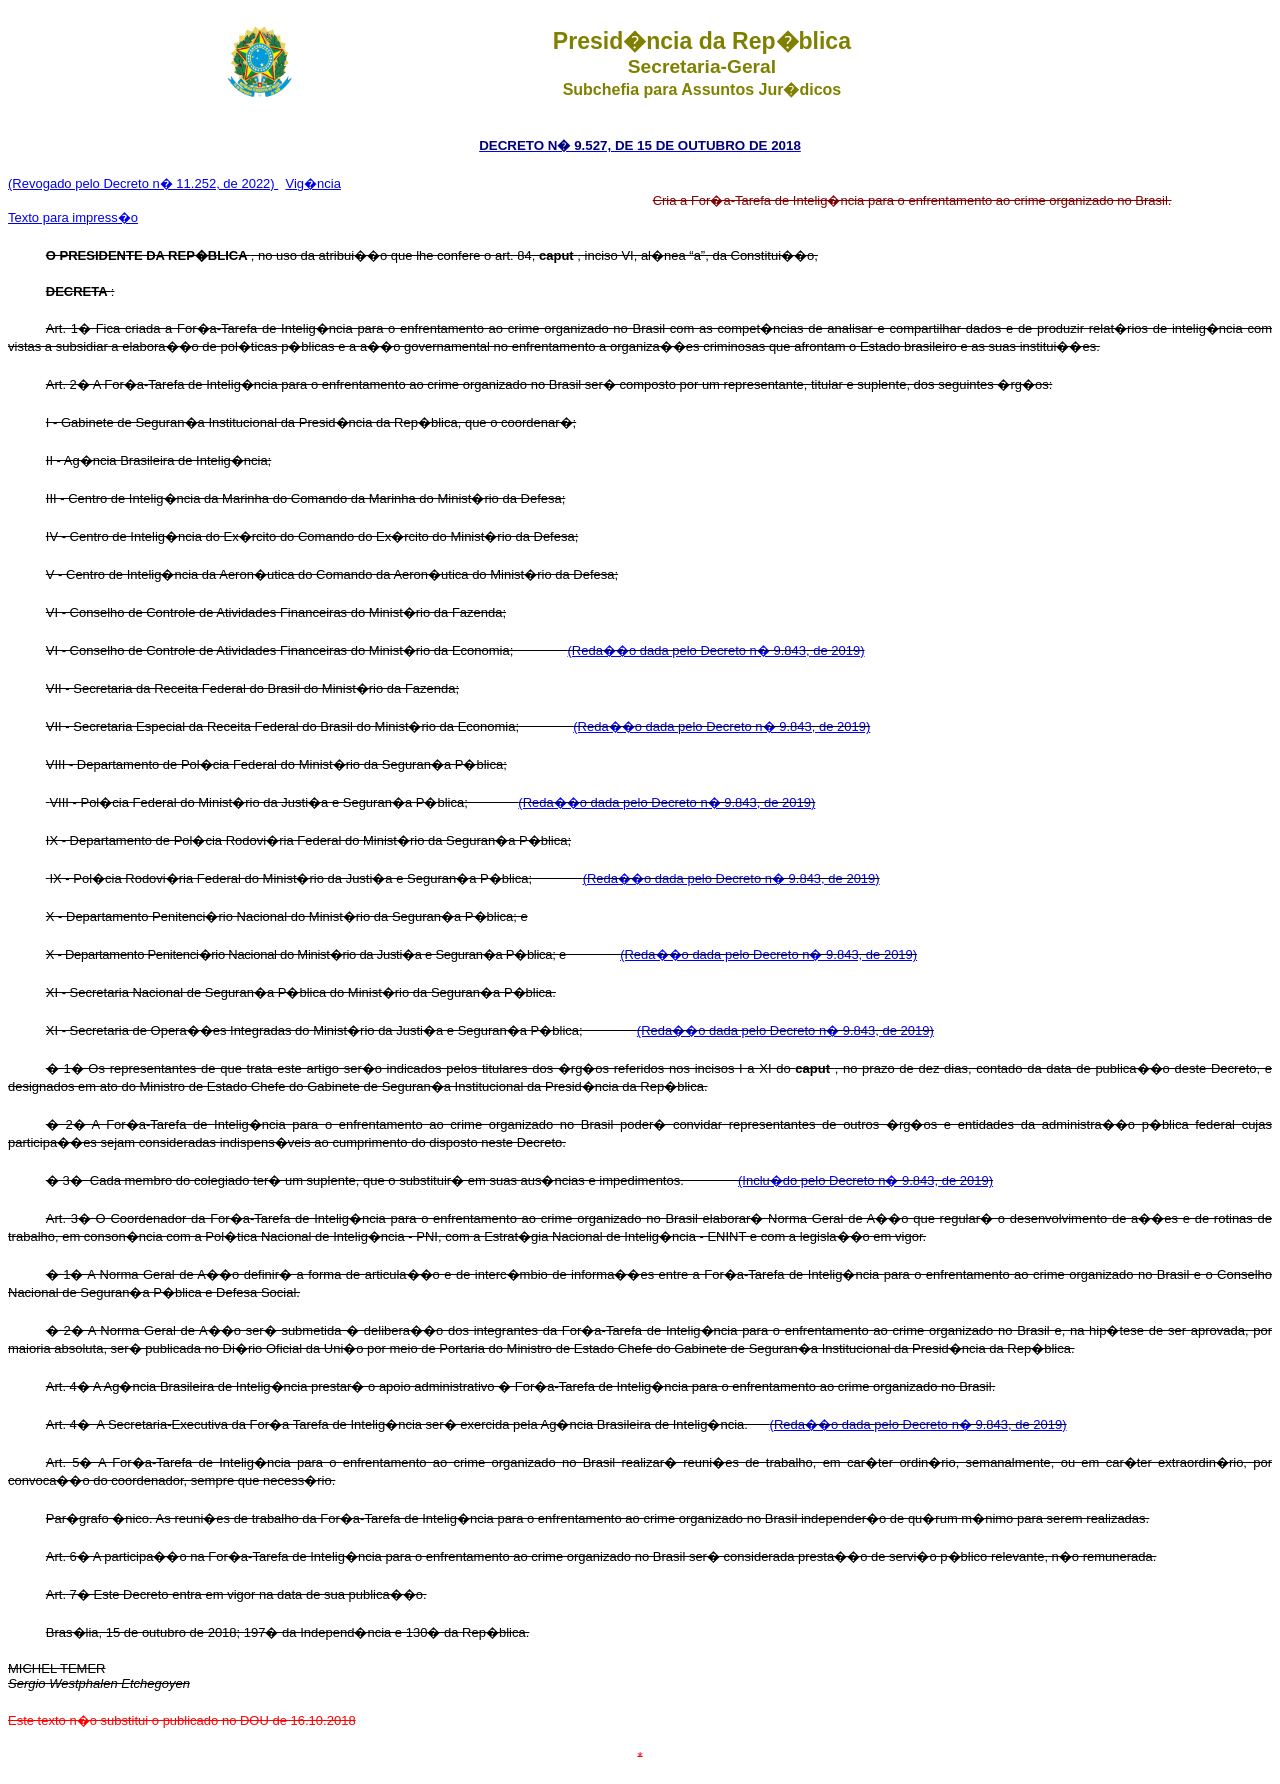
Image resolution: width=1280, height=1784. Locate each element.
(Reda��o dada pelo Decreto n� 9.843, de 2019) (715, 650)
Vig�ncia (313, 183)
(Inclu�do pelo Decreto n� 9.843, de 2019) (865, 1180)
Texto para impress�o (73, 217)
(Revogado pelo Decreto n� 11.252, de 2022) (143, 183)
